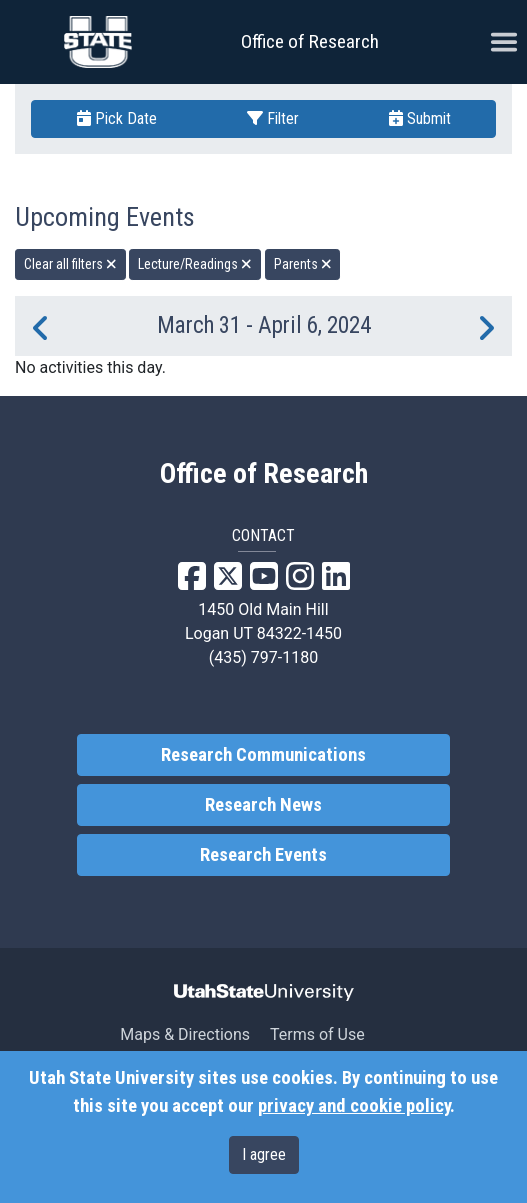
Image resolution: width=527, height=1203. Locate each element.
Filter (273, 118)
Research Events (263, 855)
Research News (263, 805)
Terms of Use (317, 1034)
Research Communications (263, 755)
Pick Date (117, 118)
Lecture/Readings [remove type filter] (195, 264)
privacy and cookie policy (354, 1106)
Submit (420, 118)
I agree (264, 1154)
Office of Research (310, 41)
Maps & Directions (185, 1034)
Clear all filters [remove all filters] (70, 264)
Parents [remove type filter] (303, 264)
